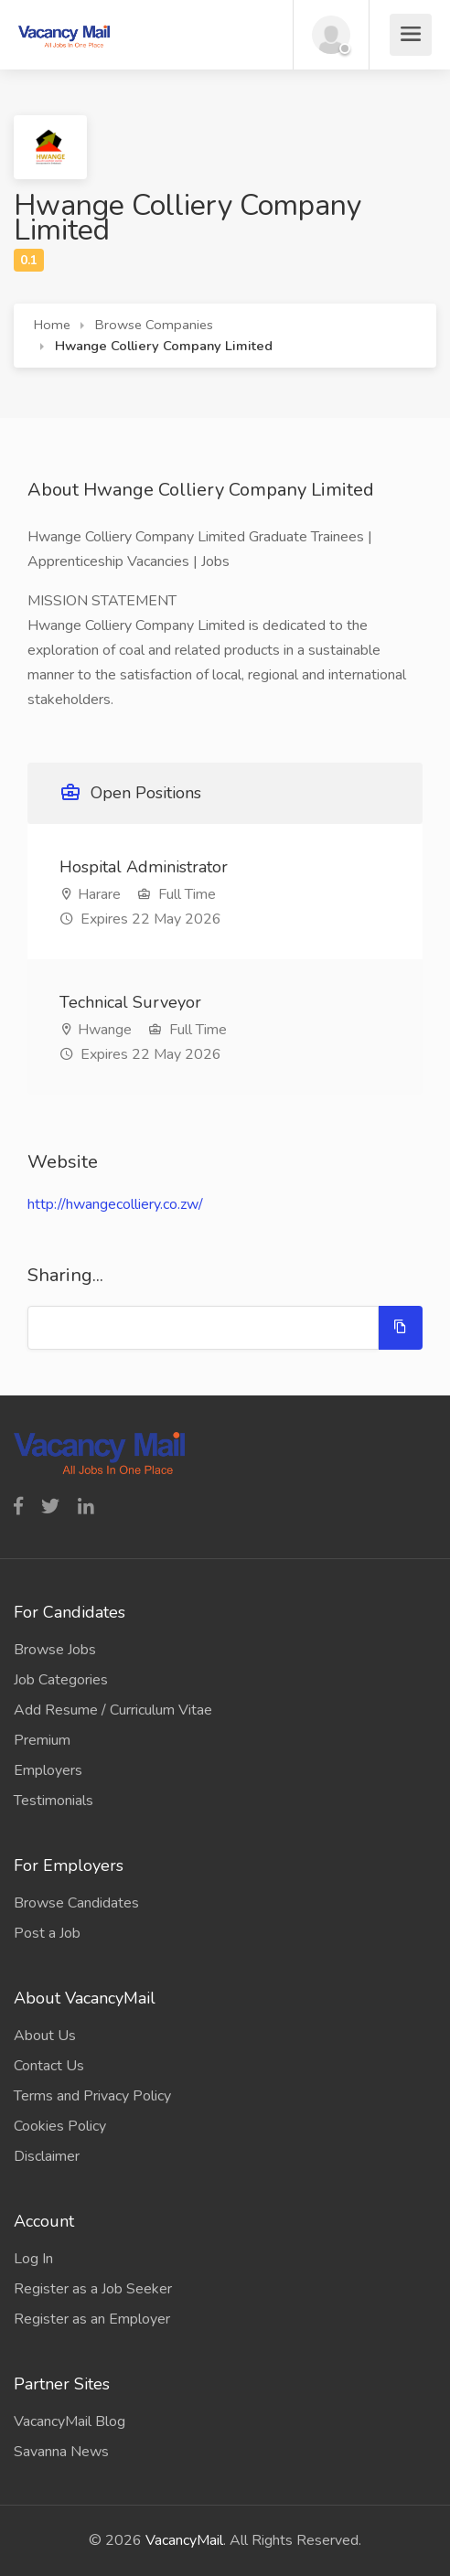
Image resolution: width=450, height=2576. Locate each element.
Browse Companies (154, 324)
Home (52, 324)
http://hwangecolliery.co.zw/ (115, 1204)
